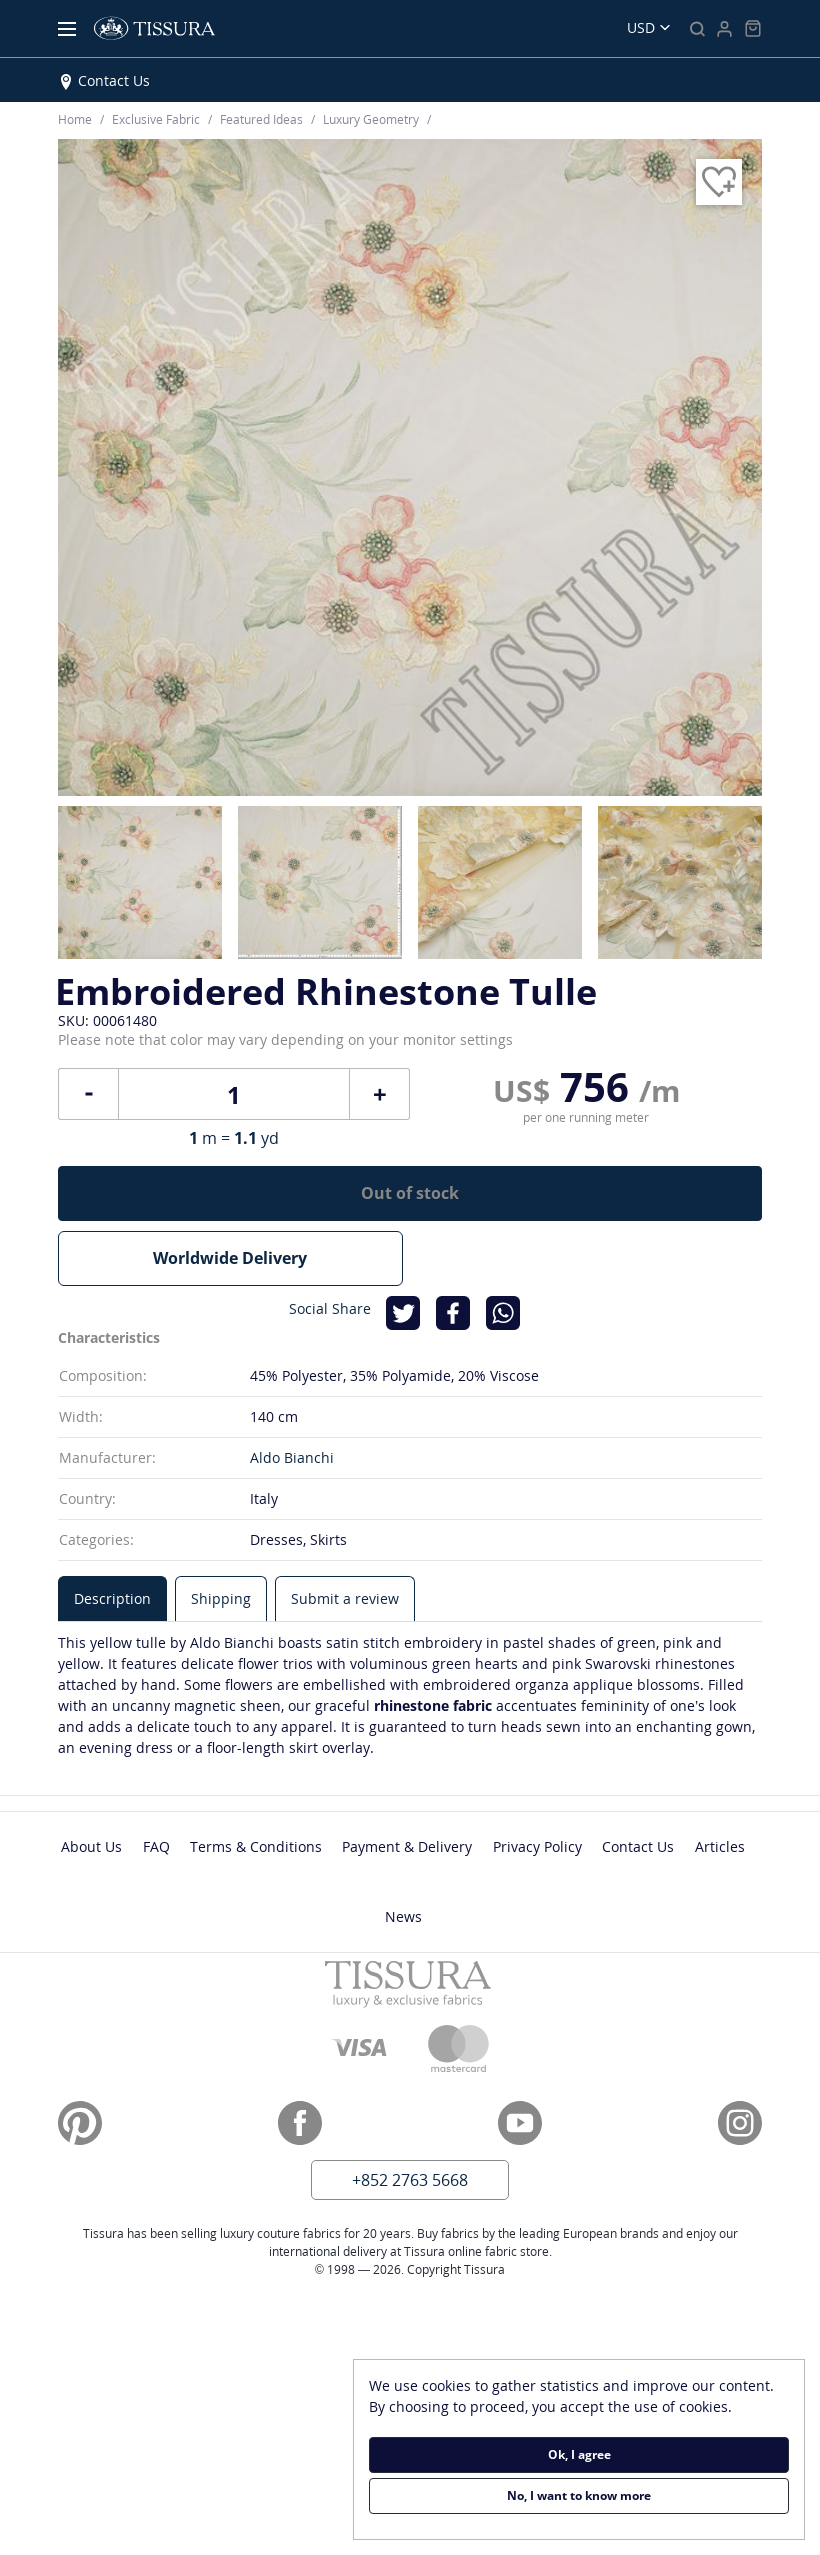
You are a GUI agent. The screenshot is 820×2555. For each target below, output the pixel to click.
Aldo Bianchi (292, 1457)
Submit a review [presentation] (345, 1598)
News (403, 1916)
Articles (720, 1846)
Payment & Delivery (407, 1846)
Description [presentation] (112, 1598)
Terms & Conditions (256, 1846)
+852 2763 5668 (410, 2180)
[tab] (112, 1598)
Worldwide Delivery (230, 1258)
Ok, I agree (579, 2454)
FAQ (156, 1846)
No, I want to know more (579, 2495)
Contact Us (114, 80)
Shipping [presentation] (221, 1598)
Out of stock (410, 1193)
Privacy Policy (537, 1846)
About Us (91, 1846)
